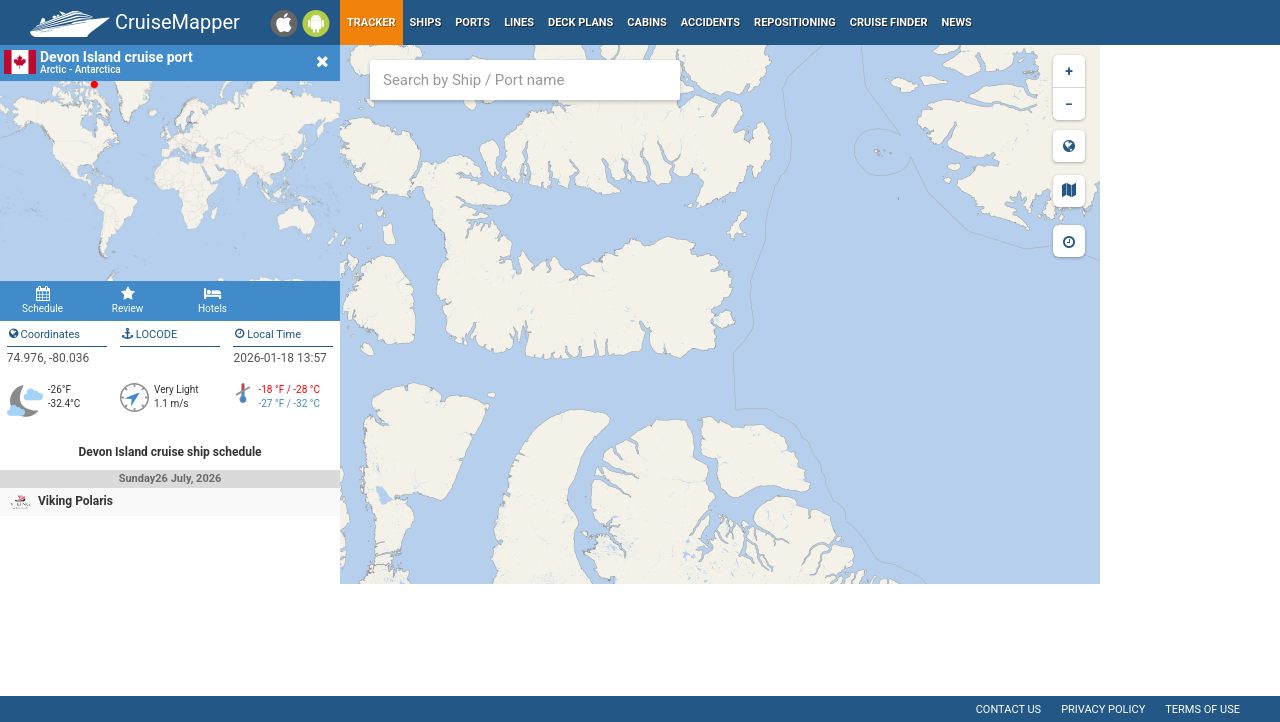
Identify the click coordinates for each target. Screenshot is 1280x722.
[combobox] (525, 80)
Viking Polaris (75, 501)
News (957, 22)
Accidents (710, 22)
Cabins (646, 22)
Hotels (212, 300)
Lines (519, 22)
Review (127, 300)
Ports (472, 22)
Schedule (42, 300)
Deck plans (580, 22)
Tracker (371, 22)
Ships (426, 22)
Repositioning (795, 22)
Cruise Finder (889, 22)
